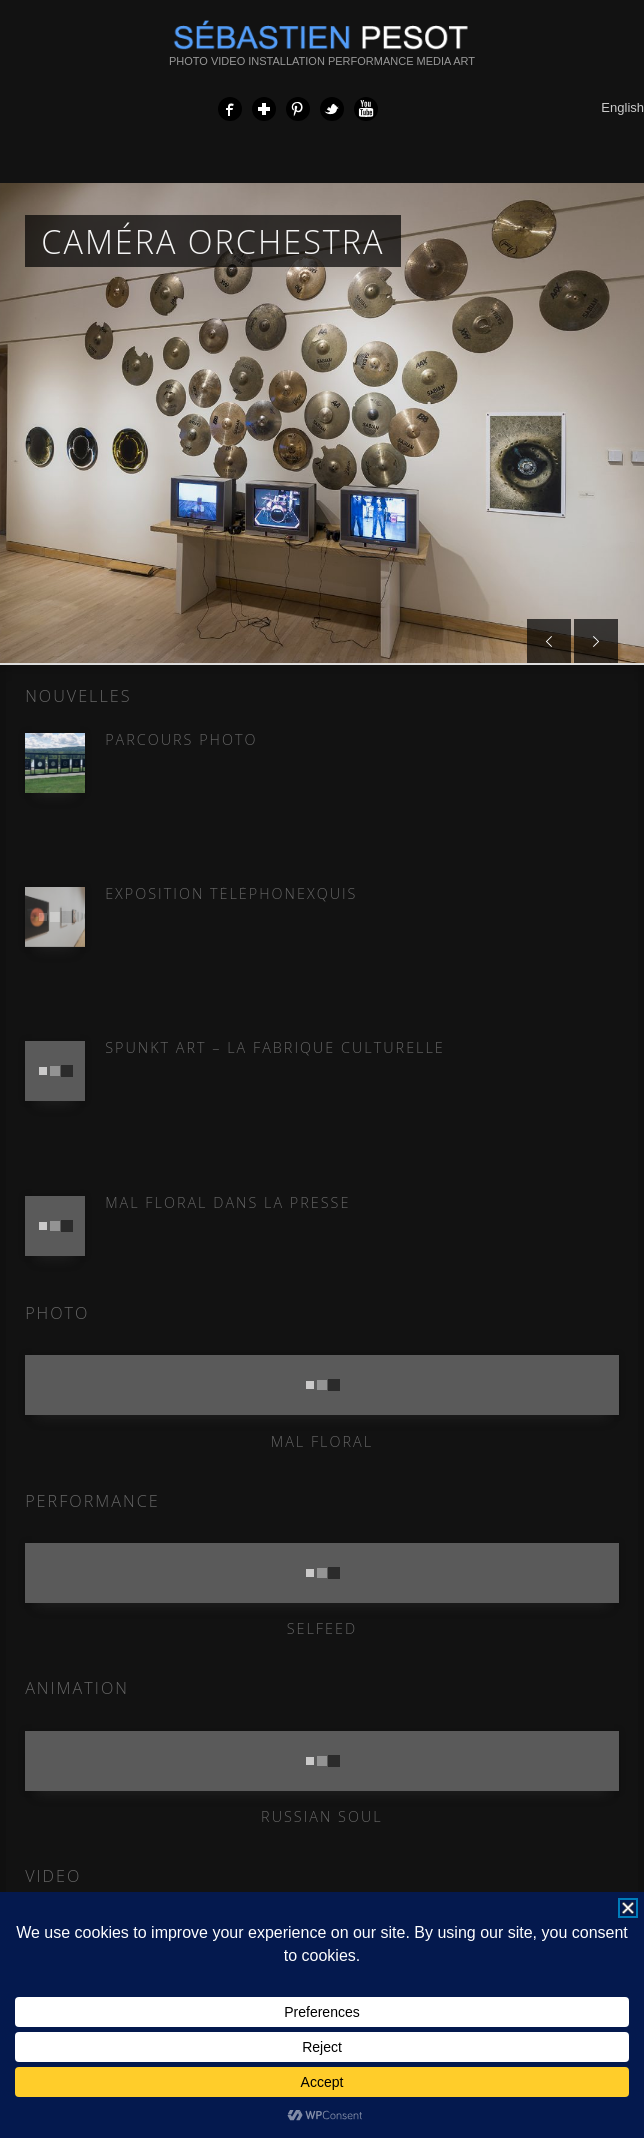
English (622, 107)
